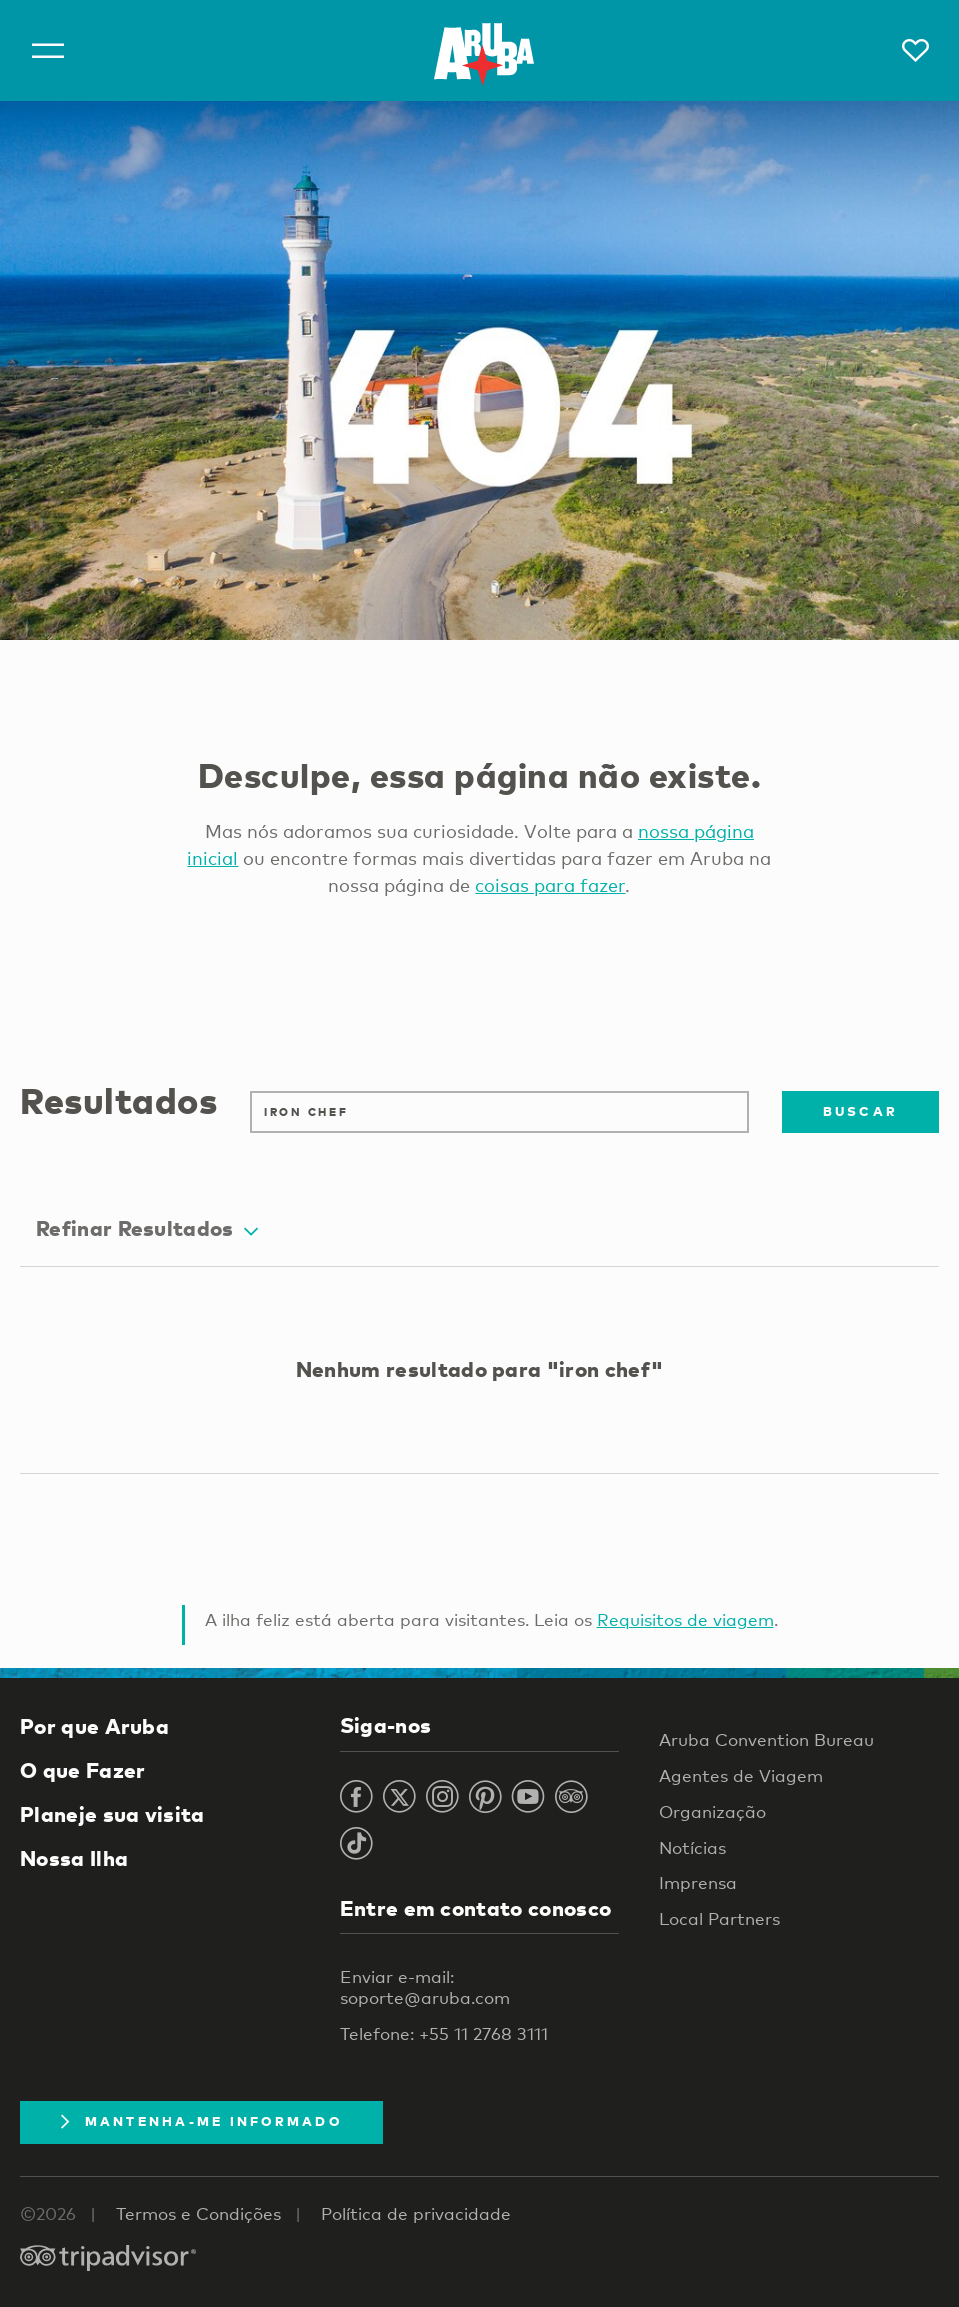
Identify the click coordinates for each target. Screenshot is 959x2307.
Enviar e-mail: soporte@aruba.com (425, 1987)
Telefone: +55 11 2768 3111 (444, 2033)
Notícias (692, 1847)
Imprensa (698, 1882)
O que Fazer (82, 1770)
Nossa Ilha (74, 1858)
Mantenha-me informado (201, 2121)
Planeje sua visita (112, 1814)
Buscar (861, 1111)
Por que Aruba (94, 1726)
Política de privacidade (416, 2213)
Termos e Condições (198, 2213)
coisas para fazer (550, 885)
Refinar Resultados (147, 1228)
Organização (712, 1811)
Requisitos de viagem (685, 1619)
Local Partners (719, 1918)
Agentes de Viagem (741, 1775)
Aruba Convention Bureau (766, 1739)
